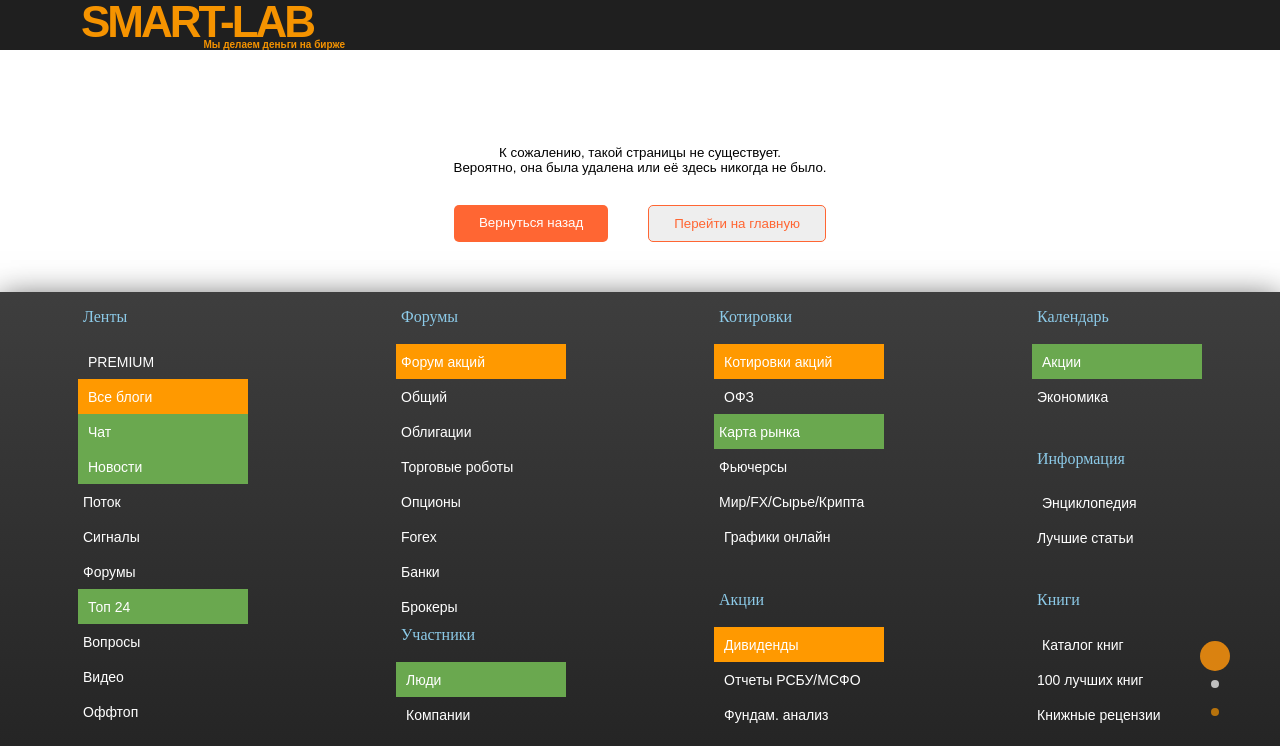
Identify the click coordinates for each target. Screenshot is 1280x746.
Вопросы (111, 642)
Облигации (436, 432)
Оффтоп (110, 712)
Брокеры (429, 607)
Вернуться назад (531, 222)
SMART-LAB (197, 22)
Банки (420, 572)
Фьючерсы (753, 467)
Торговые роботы (457, 467)
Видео (103, 677)
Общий (424, 397)
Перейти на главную (737, 223)
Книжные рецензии (1099, 715)
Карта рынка (759, 432)
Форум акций (443, 362)
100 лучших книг (1090, 680)
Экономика (1072, 397)
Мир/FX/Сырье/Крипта (791, 502)
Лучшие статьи (1085, 538)
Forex (419, 537)
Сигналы (111, 537)
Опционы (431, 502)
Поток (102, 502)
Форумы (109, 572)
